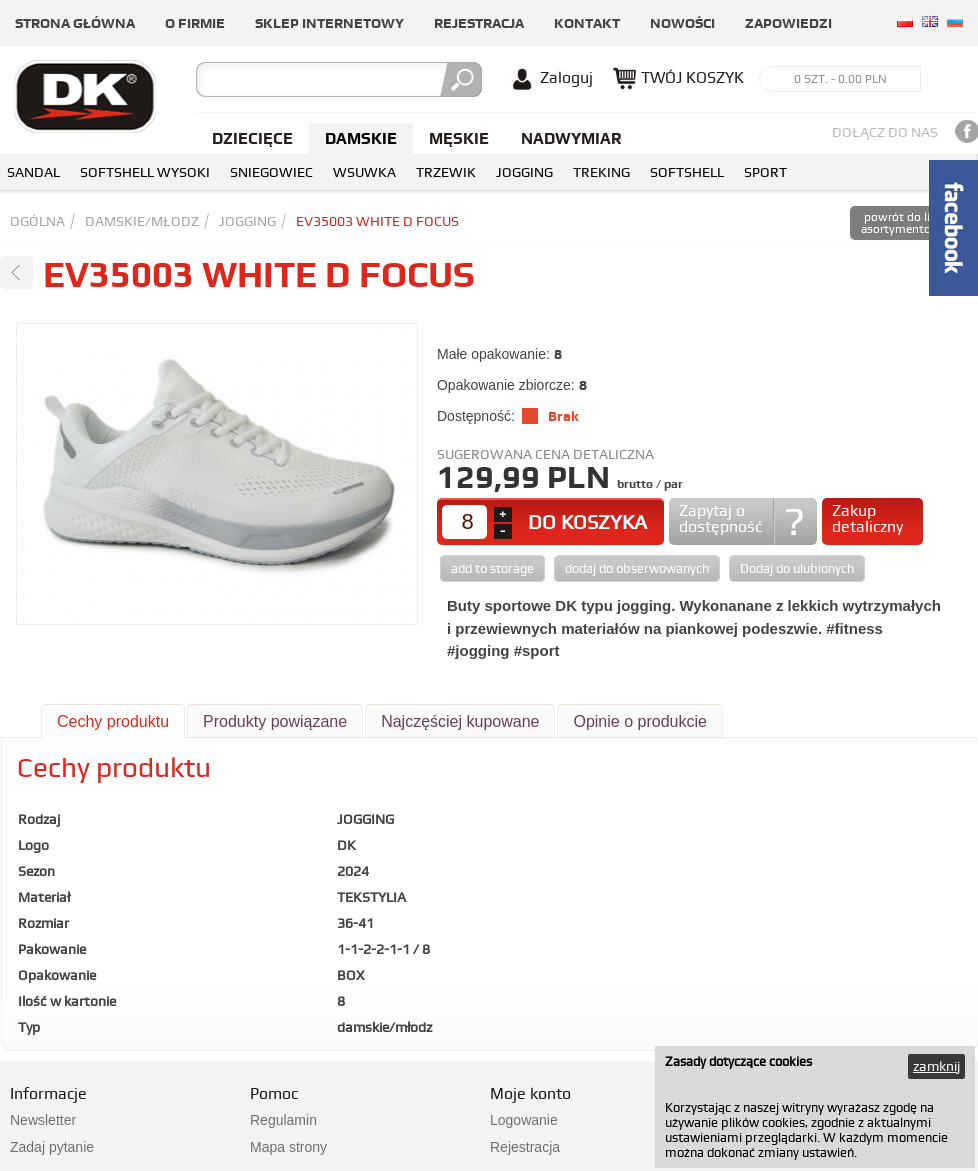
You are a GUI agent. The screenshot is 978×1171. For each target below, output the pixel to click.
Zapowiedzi (788, 23)
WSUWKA (364, 172)
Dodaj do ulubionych (797, 568)
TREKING (601, 172)
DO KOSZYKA (587, 521)
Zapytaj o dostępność (720, 518)
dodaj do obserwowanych (637, 568)
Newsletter (43, 1120)
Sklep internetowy (329, 23)
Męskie (459, 138)
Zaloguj (566, 77)
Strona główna (75, 23)
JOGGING (524, 172)
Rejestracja (479, 23)
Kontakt (587, 23)
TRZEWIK (446, 172)
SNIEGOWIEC (271, 172)
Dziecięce (252, 138)
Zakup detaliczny (867, 518)
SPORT (765, 172)
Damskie (361, 138)
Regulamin (283, 1120)
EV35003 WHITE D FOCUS (377, 221)
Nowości (682, 23)
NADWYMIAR (571, 138)
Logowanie (524, 1120)
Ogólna (37, 221)
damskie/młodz (142, 221)
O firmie (195, 23)
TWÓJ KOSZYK (692, 77)
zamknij (936, 1066)
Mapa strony (288, 1147)
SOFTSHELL (687, 172)
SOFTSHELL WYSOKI (145, 172)
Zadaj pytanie (52, 1147)
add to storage (492, 568)
